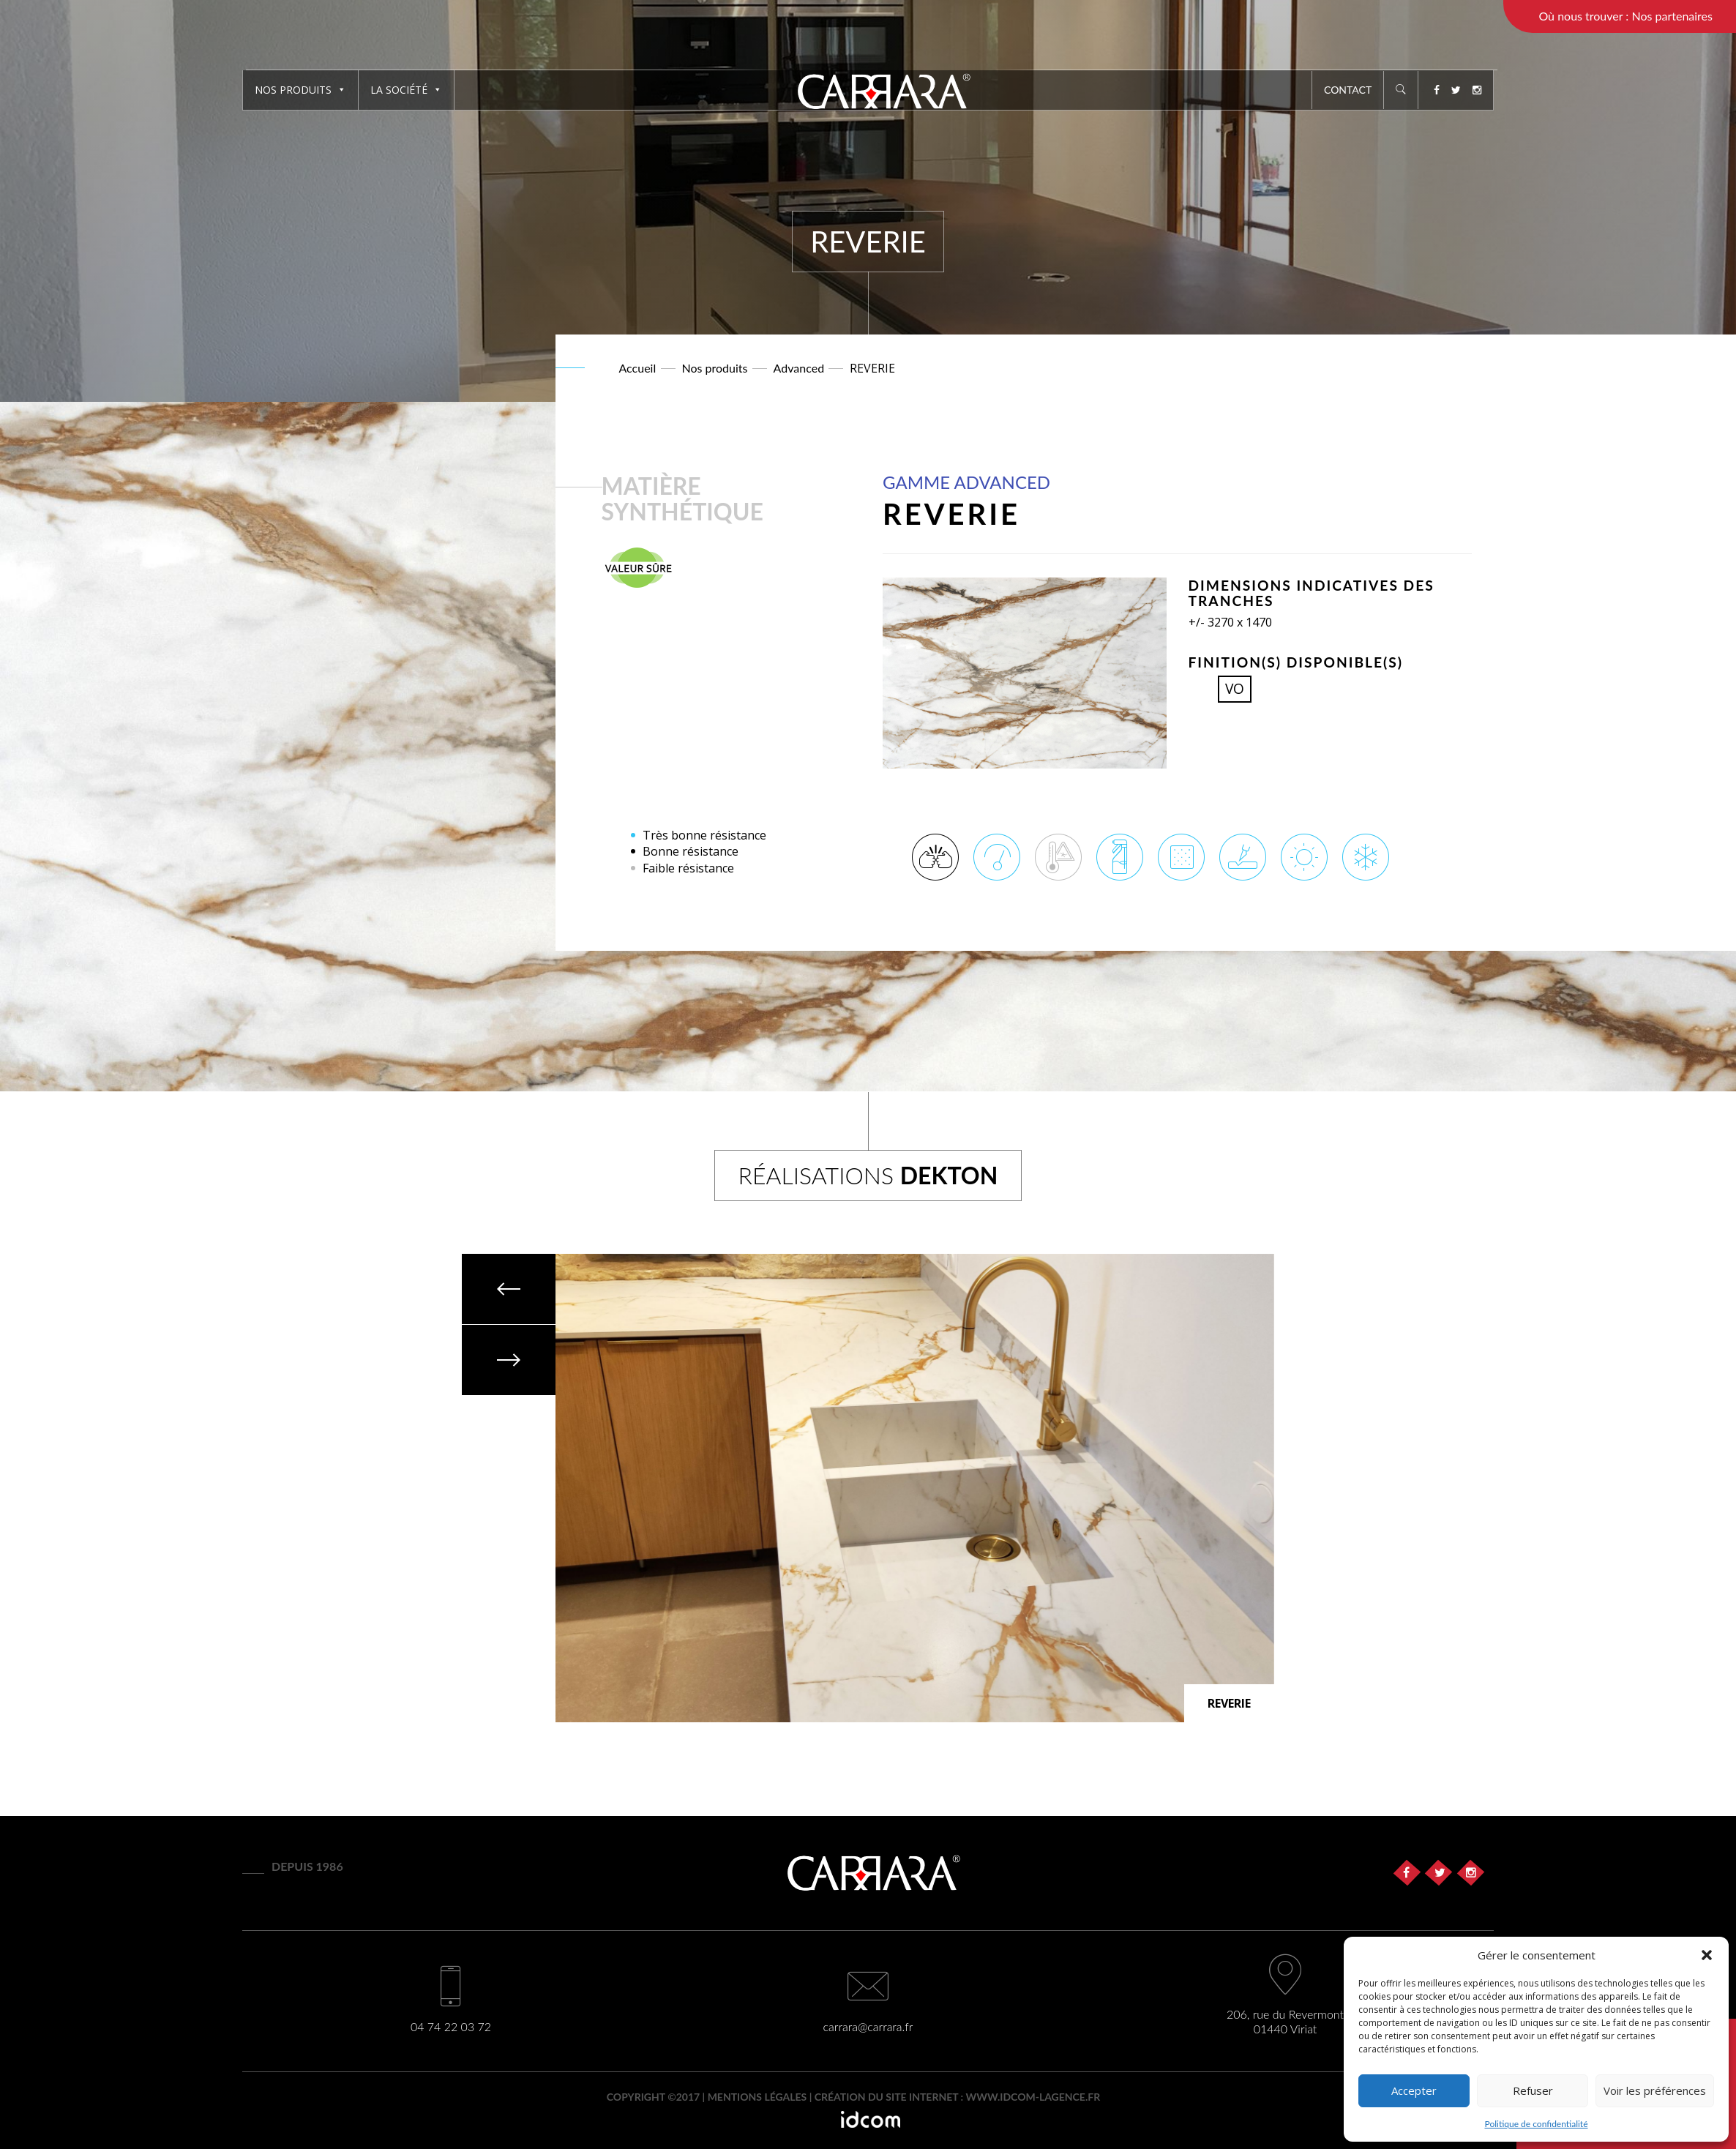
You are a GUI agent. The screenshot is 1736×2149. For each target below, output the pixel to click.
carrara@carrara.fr (868, 2026)
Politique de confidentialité (1536, 2123)
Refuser (1533, 2090)
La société (406, 90)
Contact (1348, 89)
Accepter (1414, 2090)
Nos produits (300, 90)
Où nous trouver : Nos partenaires (1625, 16)
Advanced (799, 368)
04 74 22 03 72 (451, 2026)
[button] (1706, 1955)
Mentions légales (757, 2096)
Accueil (637, 368)
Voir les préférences (1655, 2090)
